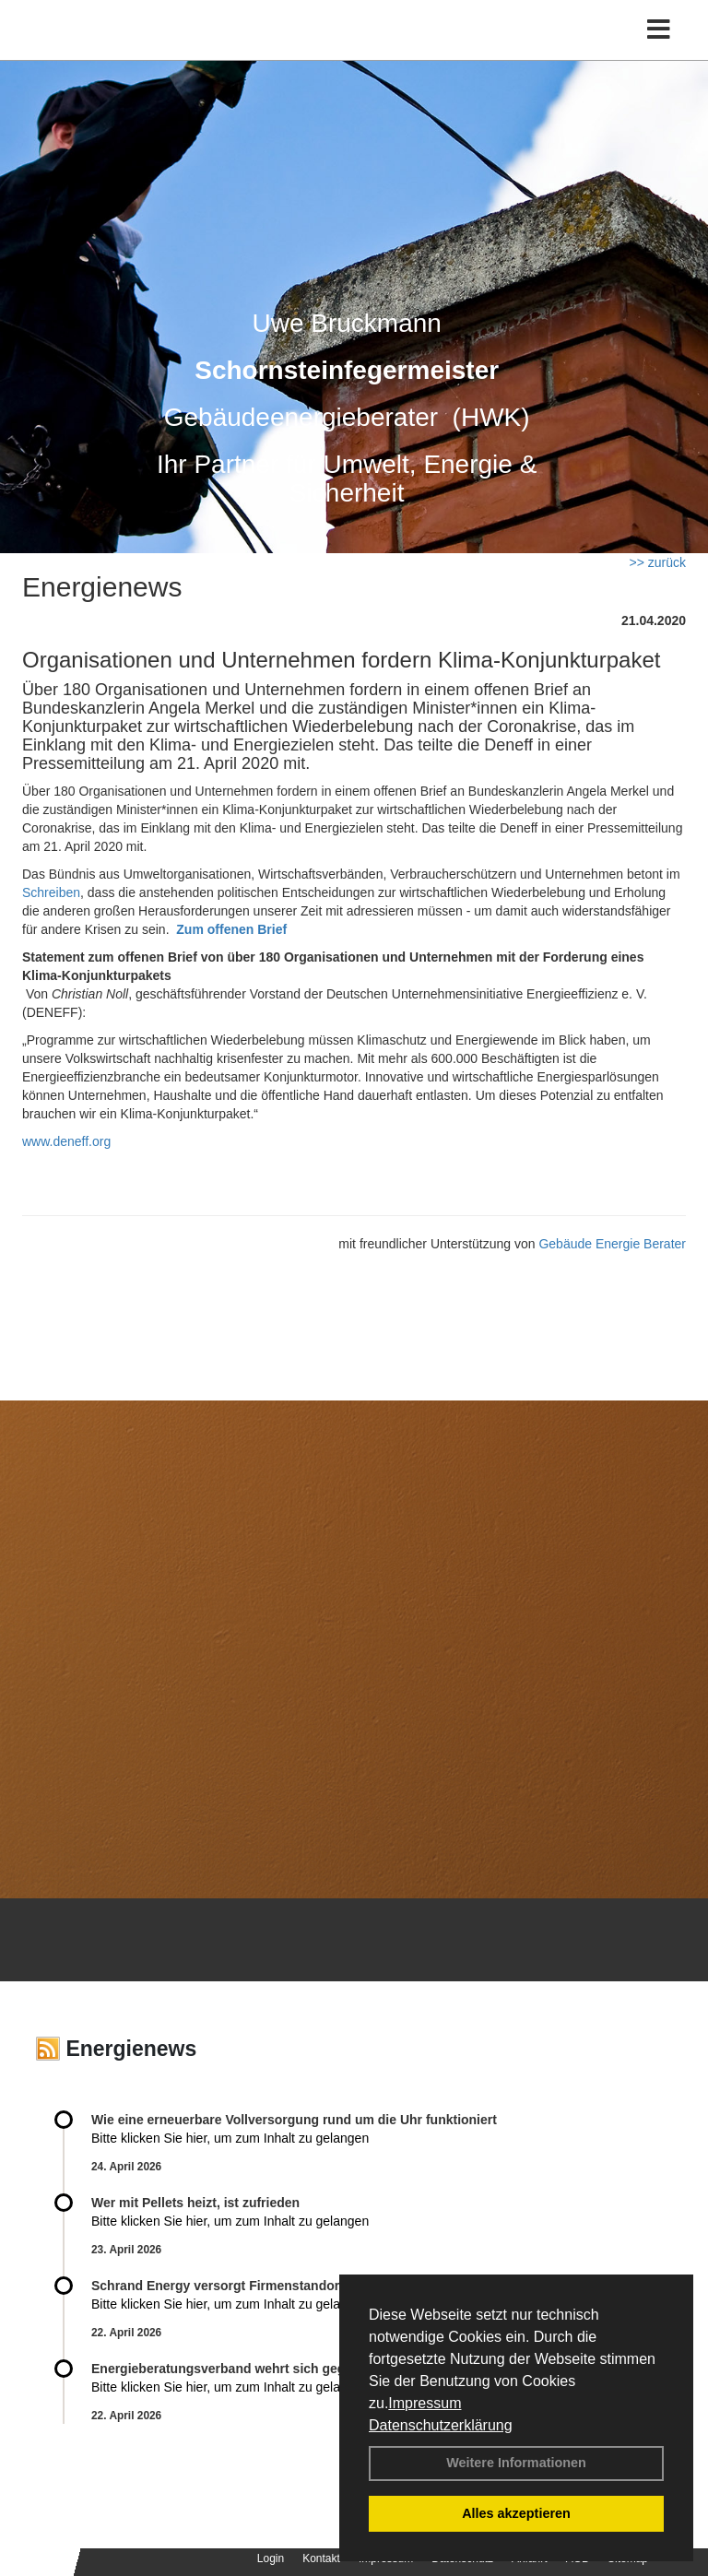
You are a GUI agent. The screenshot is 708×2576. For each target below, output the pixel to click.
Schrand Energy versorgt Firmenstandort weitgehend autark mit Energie (313, 2285)
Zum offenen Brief (231, 929)
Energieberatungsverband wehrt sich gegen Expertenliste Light (285, 2368)
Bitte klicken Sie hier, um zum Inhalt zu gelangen (230, 2138)
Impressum (424, 2403)
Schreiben (51, 892)
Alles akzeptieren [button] (516, 2513)
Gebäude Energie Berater (612, 1243)
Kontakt (321, 2558)
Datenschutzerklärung (441, 2425)
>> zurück (658, 562)
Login (270, 2558)
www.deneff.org (66, 1141)
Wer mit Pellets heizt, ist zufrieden (195, 2202)
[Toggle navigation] (658, 30)
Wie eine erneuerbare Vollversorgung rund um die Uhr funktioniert (294, 2119)
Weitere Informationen (516, 2462)
